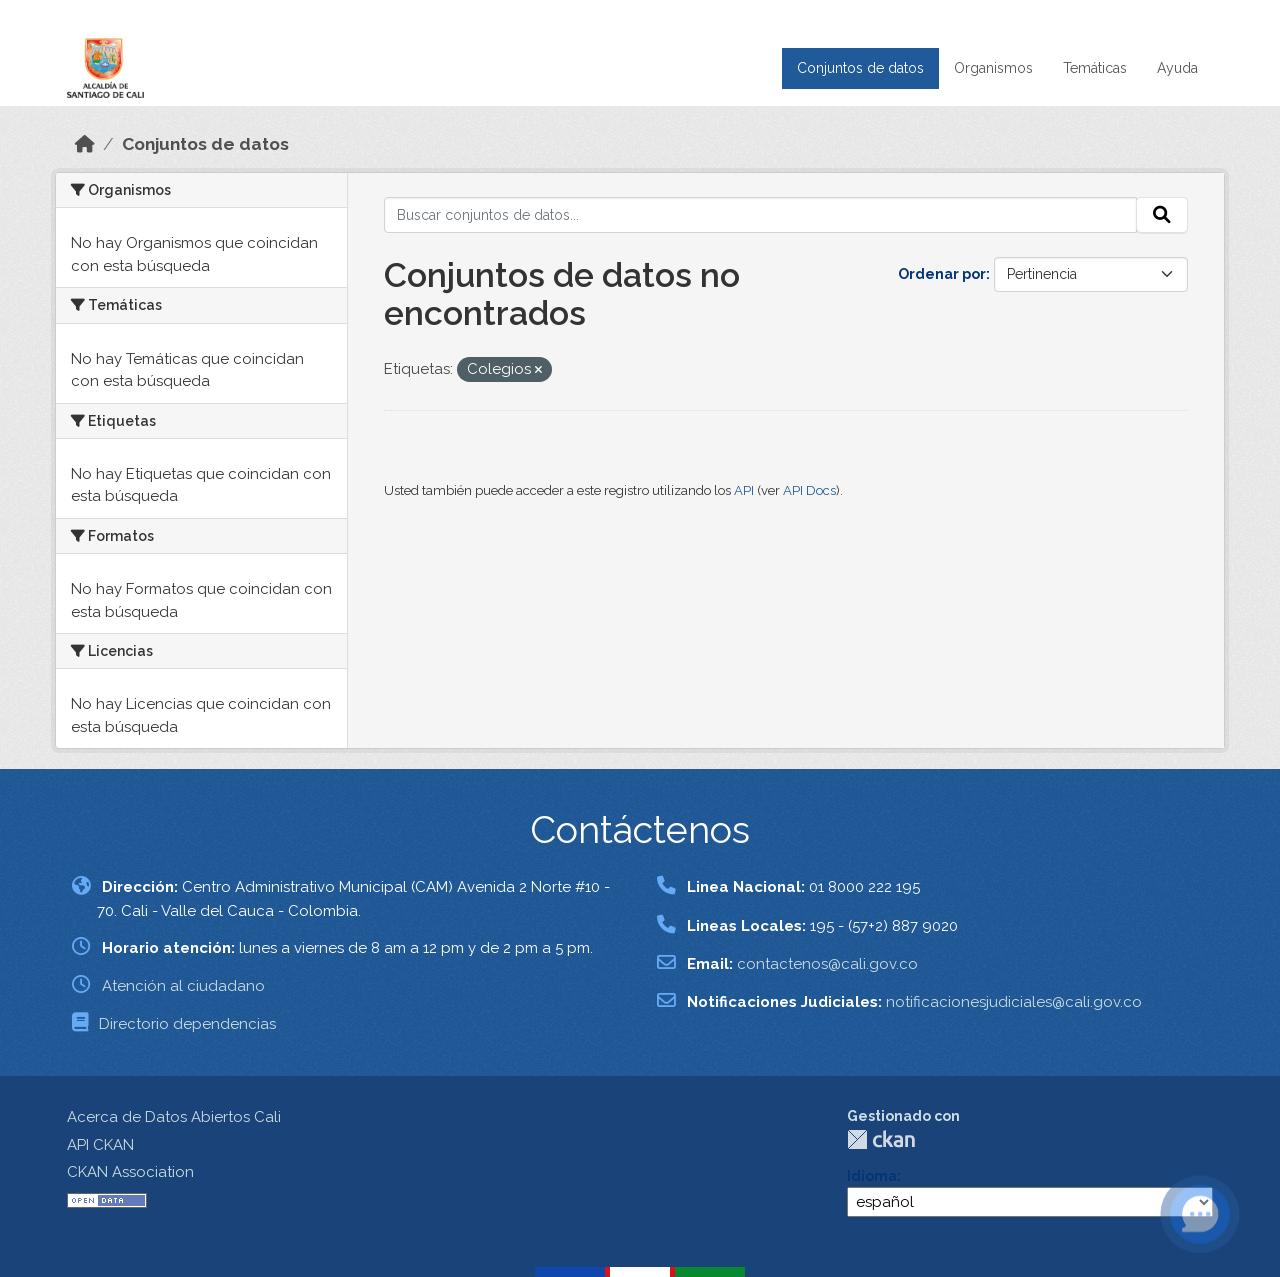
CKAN (881, 1139)
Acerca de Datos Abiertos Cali (174, 1117)
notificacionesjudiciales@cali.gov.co (1014, 1002)
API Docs (809, 490)
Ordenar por (942, 274)
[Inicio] (85, 144)
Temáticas (1095, 68)
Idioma (872, 1176)
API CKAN (100, 1145)
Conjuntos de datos (860, 68)
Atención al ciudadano (183, 986)
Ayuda (1177, 68)
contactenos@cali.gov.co (827, 964)
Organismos (993, 68)
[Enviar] (1162, 215)
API (744, 490)
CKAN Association (130, 1172)
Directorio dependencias (187, 1024)
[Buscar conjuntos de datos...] (760, 215)
